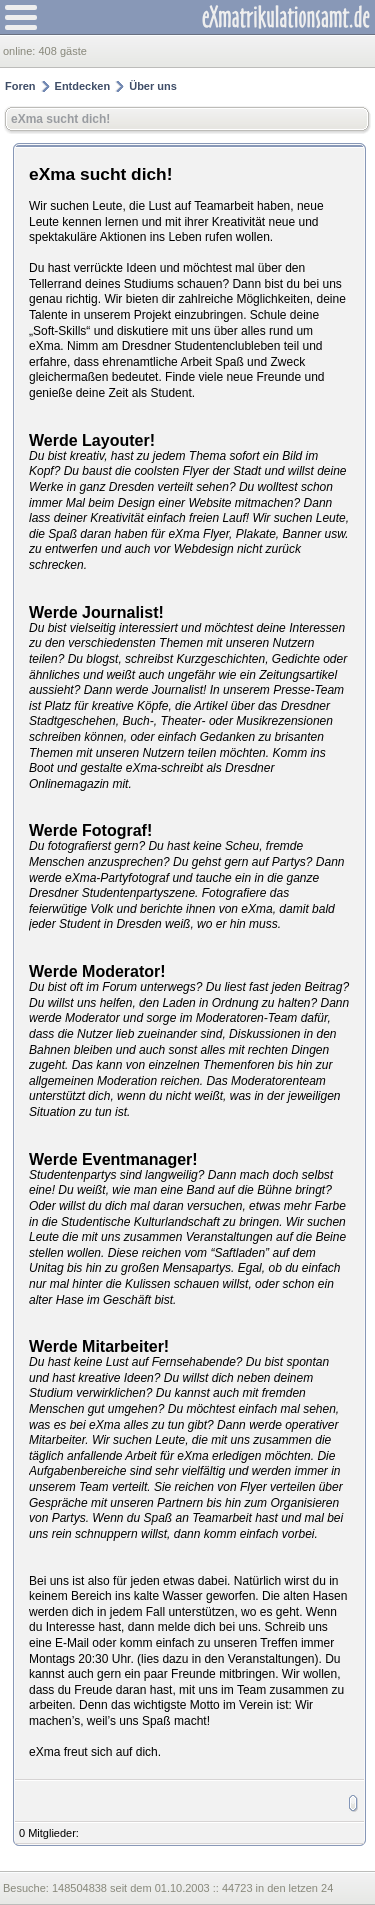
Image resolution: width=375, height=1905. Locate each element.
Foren (20, 86)
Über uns (153, 86)
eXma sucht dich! (60, 119)
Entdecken (83, 86)
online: (20, 51)
